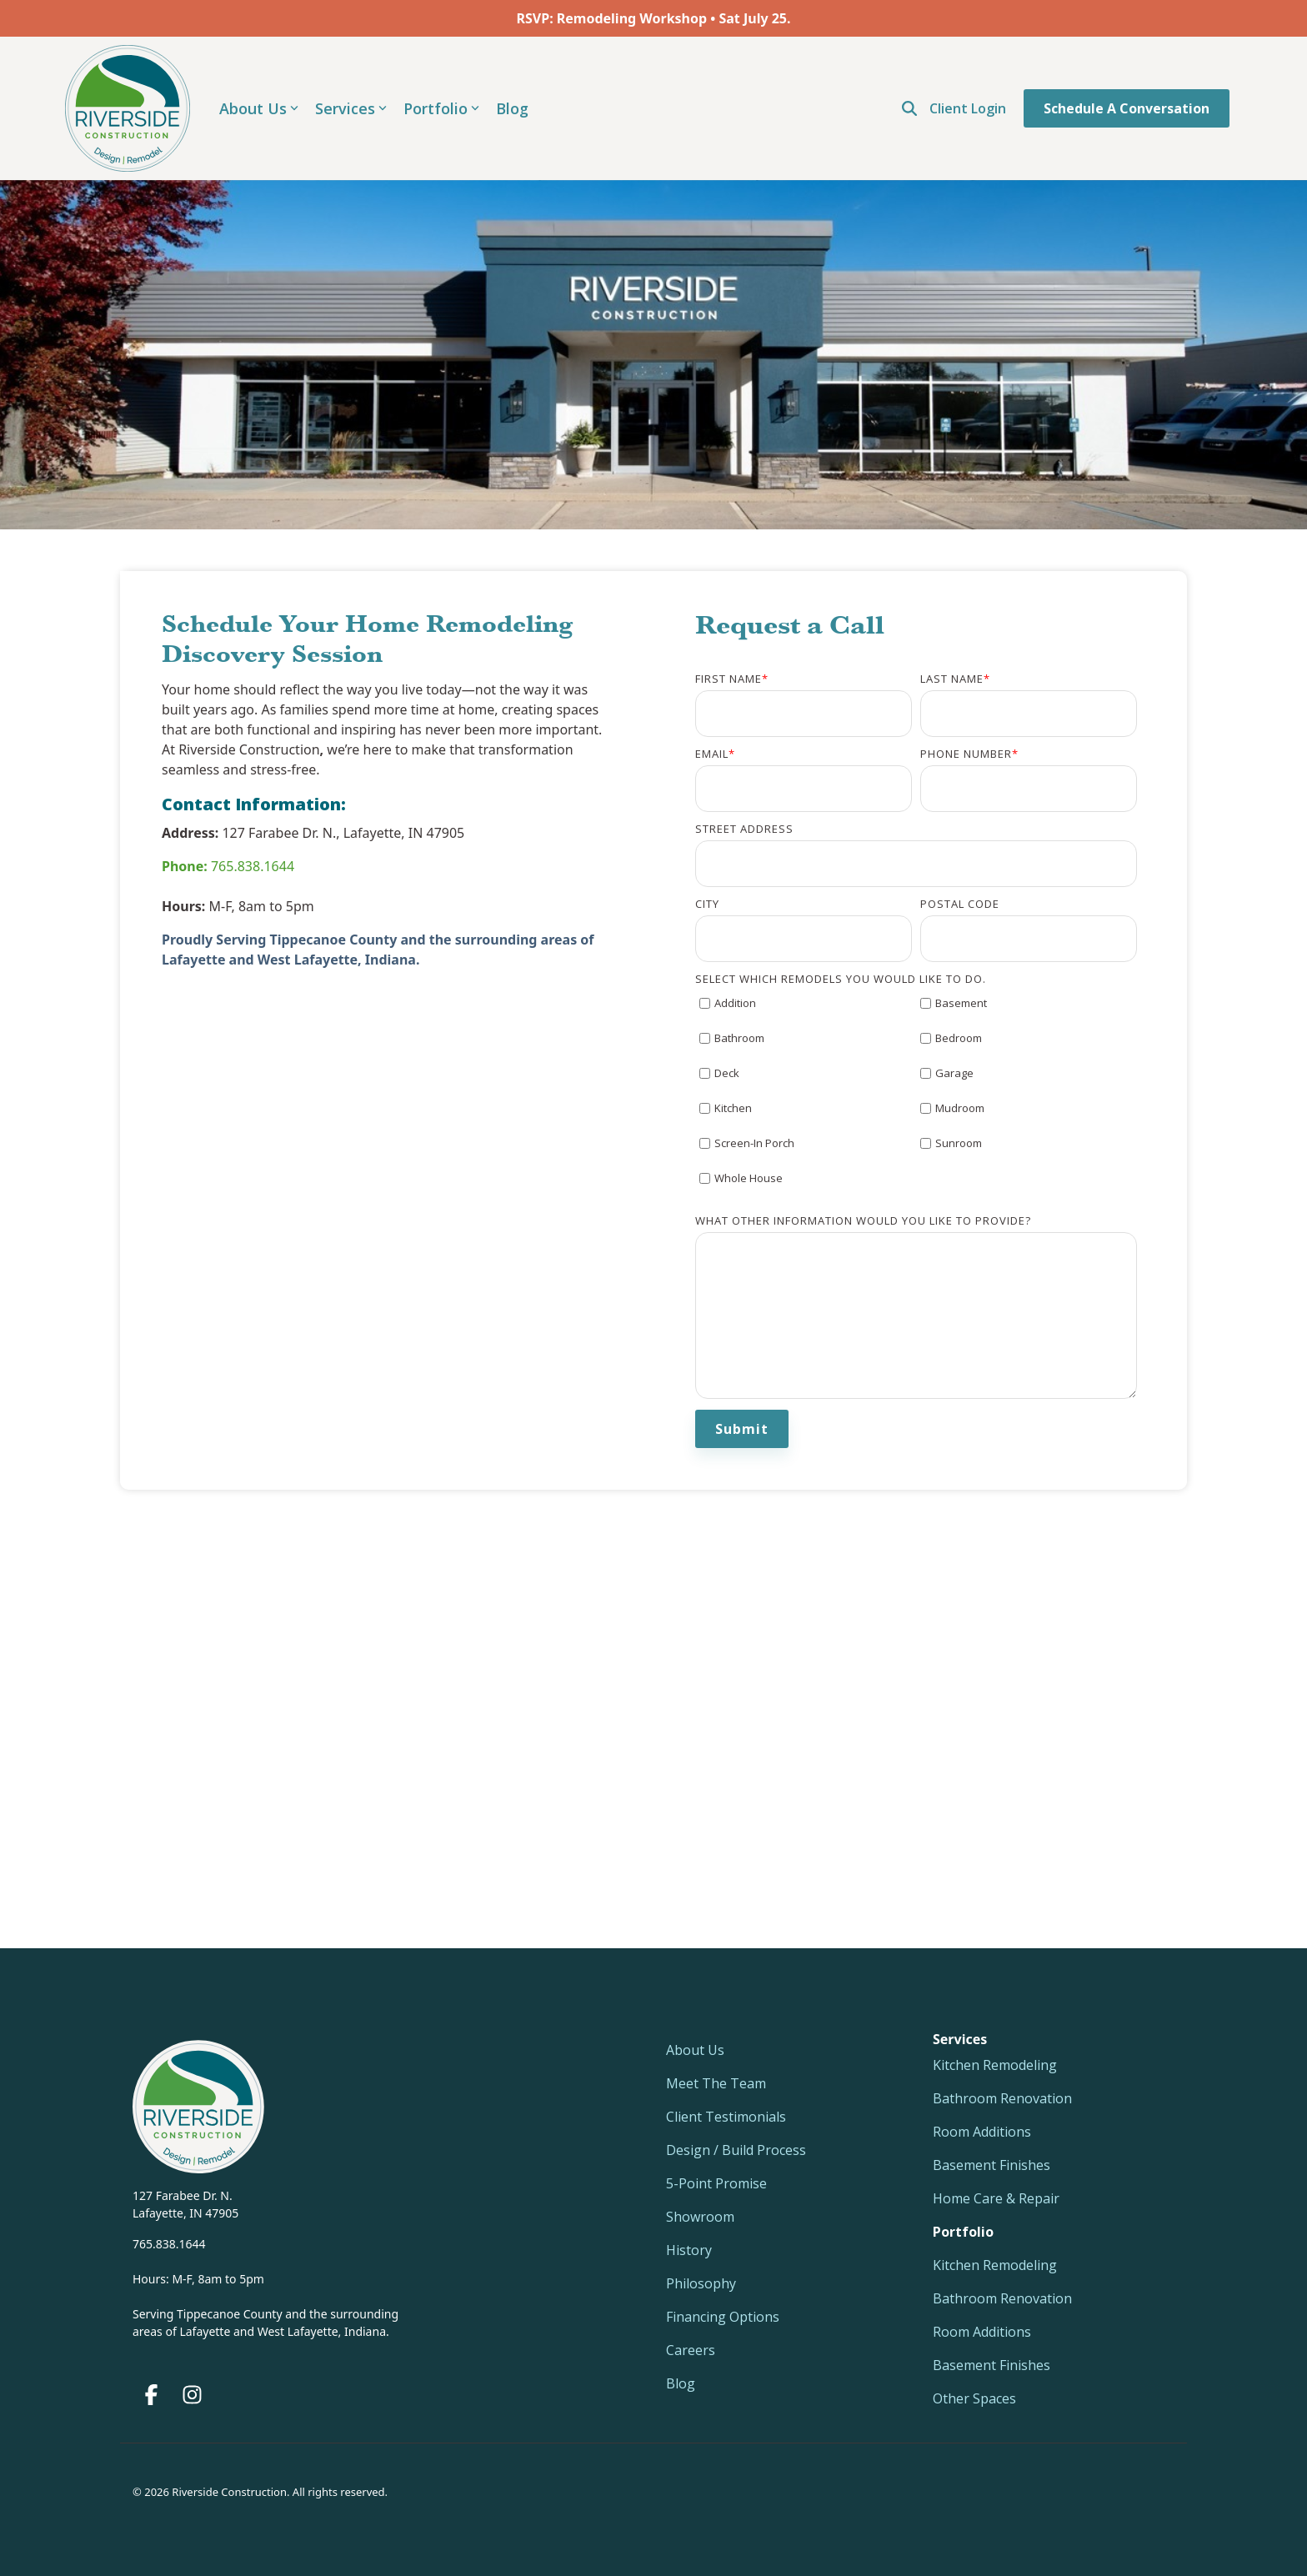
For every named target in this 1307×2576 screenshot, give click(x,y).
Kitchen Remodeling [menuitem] (995, 2065)
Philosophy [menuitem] (701, 2283)
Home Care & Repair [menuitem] (996, 2198)
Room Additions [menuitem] (982, 2131)
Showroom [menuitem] (700, 2217)
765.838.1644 (228, 866)
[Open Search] (909, 108)
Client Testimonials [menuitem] (726, 2116)
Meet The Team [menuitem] (716, 2083)
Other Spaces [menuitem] (974, 2398)
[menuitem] (963, 2232)
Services (351, 108)
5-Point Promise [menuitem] (716, 2183)
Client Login (967, 108)
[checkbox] (916, 1099)
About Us (258, 108)
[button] (153, 2398)
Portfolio (441, 108)
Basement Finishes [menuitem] (991, 2165)
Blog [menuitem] (680, 2383)
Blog (512, 108)
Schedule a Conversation (1126, 108)
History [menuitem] (689, 2250)
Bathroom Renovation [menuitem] (1002, 2098)
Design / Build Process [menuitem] (736, 2150)
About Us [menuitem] (695, 2050)
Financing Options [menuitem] (722, 2317)
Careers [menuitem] (690, 2350)
